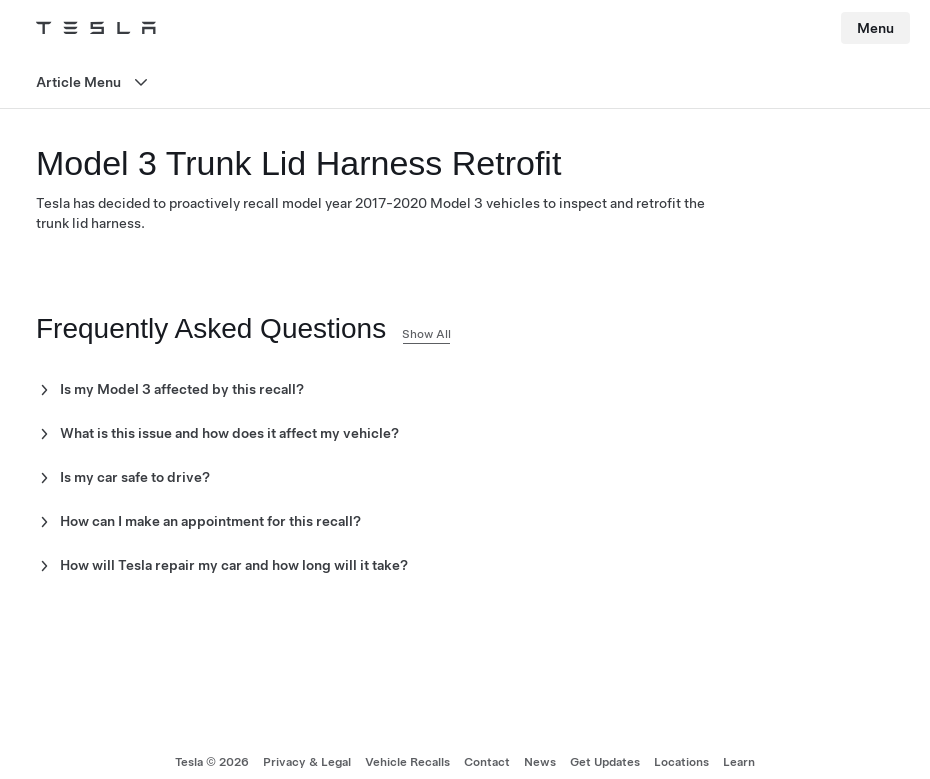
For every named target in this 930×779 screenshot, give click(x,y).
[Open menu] (465, 82)
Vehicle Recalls (407, 762)
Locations (681, 762)
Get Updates (605, 762)
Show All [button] (426, 334)
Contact (487, 762)
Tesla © (212, 762)
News (540, 762)
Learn (739, 762)
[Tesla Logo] (96, 28)
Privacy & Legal (307, 762)
